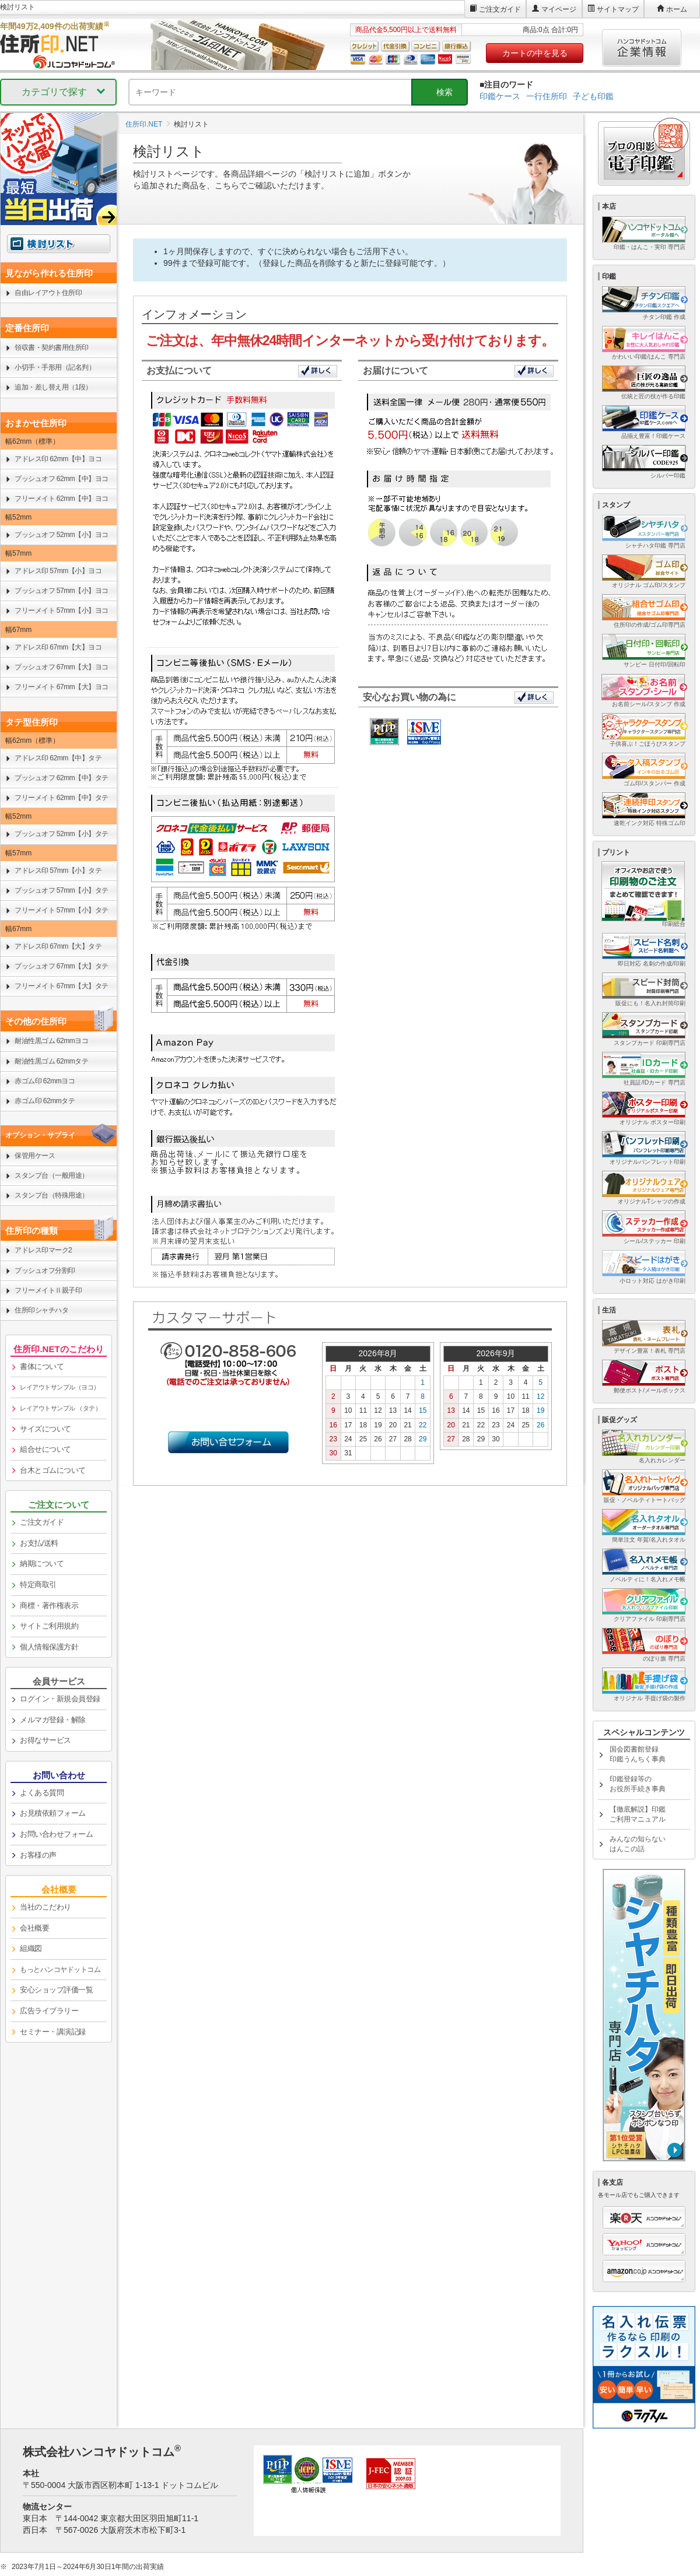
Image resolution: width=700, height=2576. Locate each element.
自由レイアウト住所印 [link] (48, 293)
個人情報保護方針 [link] (49, 1647)
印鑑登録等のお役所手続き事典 (638, 1784)
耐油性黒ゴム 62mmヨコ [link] (51, 1041)
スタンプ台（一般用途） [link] (52, 1175)
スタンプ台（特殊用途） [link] (52, 1195)
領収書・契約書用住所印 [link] (52, 347)
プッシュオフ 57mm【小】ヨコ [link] (61, 591)
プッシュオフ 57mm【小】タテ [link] (61, 890)
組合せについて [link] (45, 1449)
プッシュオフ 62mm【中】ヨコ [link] (61, 479)
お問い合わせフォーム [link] (56, 1834)
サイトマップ (618, 9)
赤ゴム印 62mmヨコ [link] (45, 1081)
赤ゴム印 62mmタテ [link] (45, 1101)
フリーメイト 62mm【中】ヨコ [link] (61, 498)
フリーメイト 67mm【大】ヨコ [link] (61, 687)
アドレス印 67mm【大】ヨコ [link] (58, 647)
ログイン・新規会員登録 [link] (60, 1698)
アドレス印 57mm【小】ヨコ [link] (58, 571)
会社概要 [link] (34, 1928)
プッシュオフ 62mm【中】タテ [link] (61, 778)
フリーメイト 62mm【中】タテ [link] (61, 798)
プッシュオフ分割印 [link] (45, 1270)
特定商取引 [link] (38, 1584)
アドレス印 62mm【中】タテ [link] (58, 758)
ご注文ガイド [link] (42, 1522)
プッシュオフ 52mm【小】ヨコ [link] (61, 535)
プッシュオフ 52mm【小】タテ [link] (61, 834)
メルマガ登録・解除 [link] (53, 1719)
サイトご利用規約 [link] (49, 1626)
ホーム (676, 9)
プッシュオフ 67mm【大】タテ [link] (61, 966)
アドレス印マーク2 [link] (43, 1250)
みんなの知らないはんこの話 (638, 1844)
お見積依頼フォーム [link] (53, 1813)
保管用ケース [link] (35, 1156)
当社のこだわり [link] (45, 1907)
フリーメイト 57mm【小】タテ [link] (61, 910)
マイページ (558, 9)
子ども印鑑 (593, 96)
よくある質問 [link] (42, 1792)
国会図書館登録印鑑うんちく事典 (638, 1754)
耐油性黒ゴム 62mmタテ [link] (51, 1061)
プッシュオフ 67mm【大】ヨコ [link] (61, 667)
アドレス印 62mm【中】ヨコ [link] (58, 459)
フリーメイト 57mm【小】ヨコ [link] (61, 610)
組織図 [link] (31, 1948)
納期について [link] (42, 1563)
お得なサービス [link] (45, 1740)
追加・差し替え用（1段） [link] (53, 387)
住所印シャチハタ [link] (41, 1310)
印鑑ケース (500, 96)
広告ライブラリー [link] (49, 2010)
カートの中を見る (535, 53)
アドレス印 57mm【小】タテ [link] (58, 870)
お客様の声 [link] (38, 1855)
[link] (58, 1387)
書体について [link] (42, 1366)
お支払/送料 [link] (39, 1543)
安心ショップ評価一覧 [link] (56, 1989)
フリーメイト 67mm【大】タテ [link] (61, 986)
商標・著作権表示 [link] (49, 1605)
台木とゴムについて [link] (53, 1470)
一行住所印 (546, 96)
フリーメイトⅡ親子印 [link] (48, 1290)
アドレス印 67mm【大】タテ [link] (58, 946)
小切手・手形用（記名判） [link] (55, 367)
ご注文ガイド (500, 9)
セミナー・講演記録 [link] (53, 2031)
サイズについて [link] (45, 1428)
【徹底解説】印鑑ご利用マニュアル (638, 1814)
